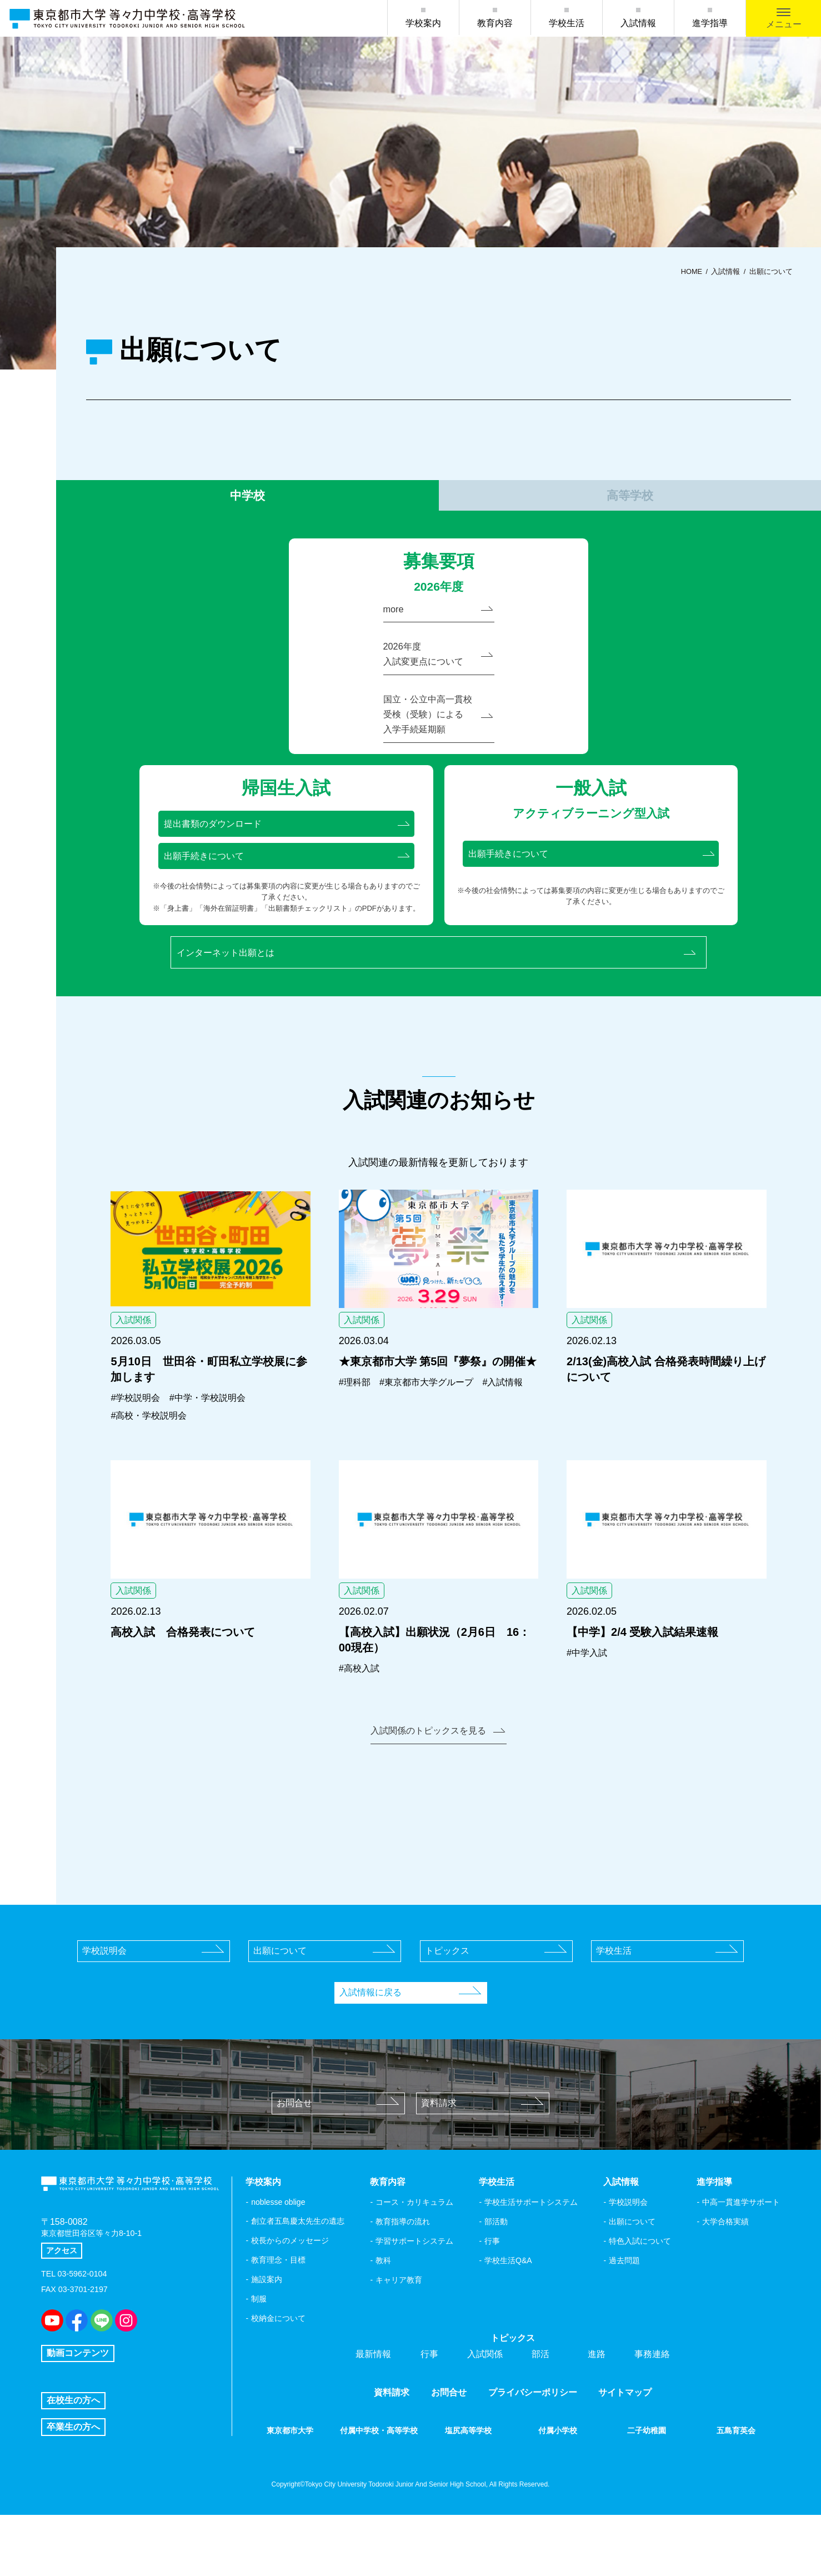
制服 (259, 2347)
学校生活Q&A (508, 2308)
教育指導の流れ (403, 2269)
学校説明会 (153, 1999)
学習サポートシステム (414, 2289)
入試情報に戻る (410, 2040)
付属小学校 (557, 2479)
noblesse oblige (278, 2250)
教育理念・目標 (278, 2308)
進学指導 (710, 23)
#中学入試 (589, 1698)
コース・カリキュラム (414, 2250)
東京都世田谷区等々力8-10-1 (98, 2295)
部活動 (496, 2269)
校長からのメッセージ (290, 2288)
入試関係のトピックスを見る (437, 1777)
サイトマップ (625, 2440)
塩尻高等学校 (468, 2479)
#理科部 (356, 1424)
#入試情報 (361, 1442)
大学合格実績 (725, 2269)
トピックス (496, 1999)
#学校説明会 (138, 1440)
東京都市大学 (290, 2479)
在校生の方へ (73, 2461)
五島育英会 (736, 2479)
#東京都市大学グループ (437, 1424)
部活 (540, 2402)
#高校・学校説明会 (153, 1458)
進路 (596, 2402)
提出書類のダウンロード (287, 856)
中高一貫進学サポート (741, 2250)
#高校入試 (361, 1713)
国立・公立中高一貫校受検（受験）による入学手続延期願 (437, 741)
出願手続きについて (287, 891)
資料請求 (482, 2151)
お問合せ (338, 2151)
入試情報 (638, 23)
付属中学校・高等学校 (379, 2484)
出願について (324, 1999)
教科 (383, 2308)
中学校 (247, 502)
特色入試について (640, 2289)
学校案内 (423, 23)
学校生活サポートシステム (531, 2250)
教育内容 (495, 23)
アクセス (64, 2314)
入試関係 (485, 2402)
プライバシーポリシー (532, 2440)
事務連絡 (652, 2402)
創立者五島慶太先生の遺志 (297, 2269)
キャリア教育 (399, 2328)
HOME (691, 272)
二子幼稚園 (646, 2479)
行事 (492, 2289)
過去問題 (624, 2308)
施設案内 (266, 2327)
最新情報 (373, 2402)
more (437, 624)
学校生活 (566, 23)
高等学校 (630, 502)
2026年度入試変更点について (437, 674)
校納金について (278, 2366)
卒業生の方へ (73, 2488)
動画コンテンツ (78, 2400)
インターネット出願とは (440, 990)
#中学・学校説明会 (219, 1440)
